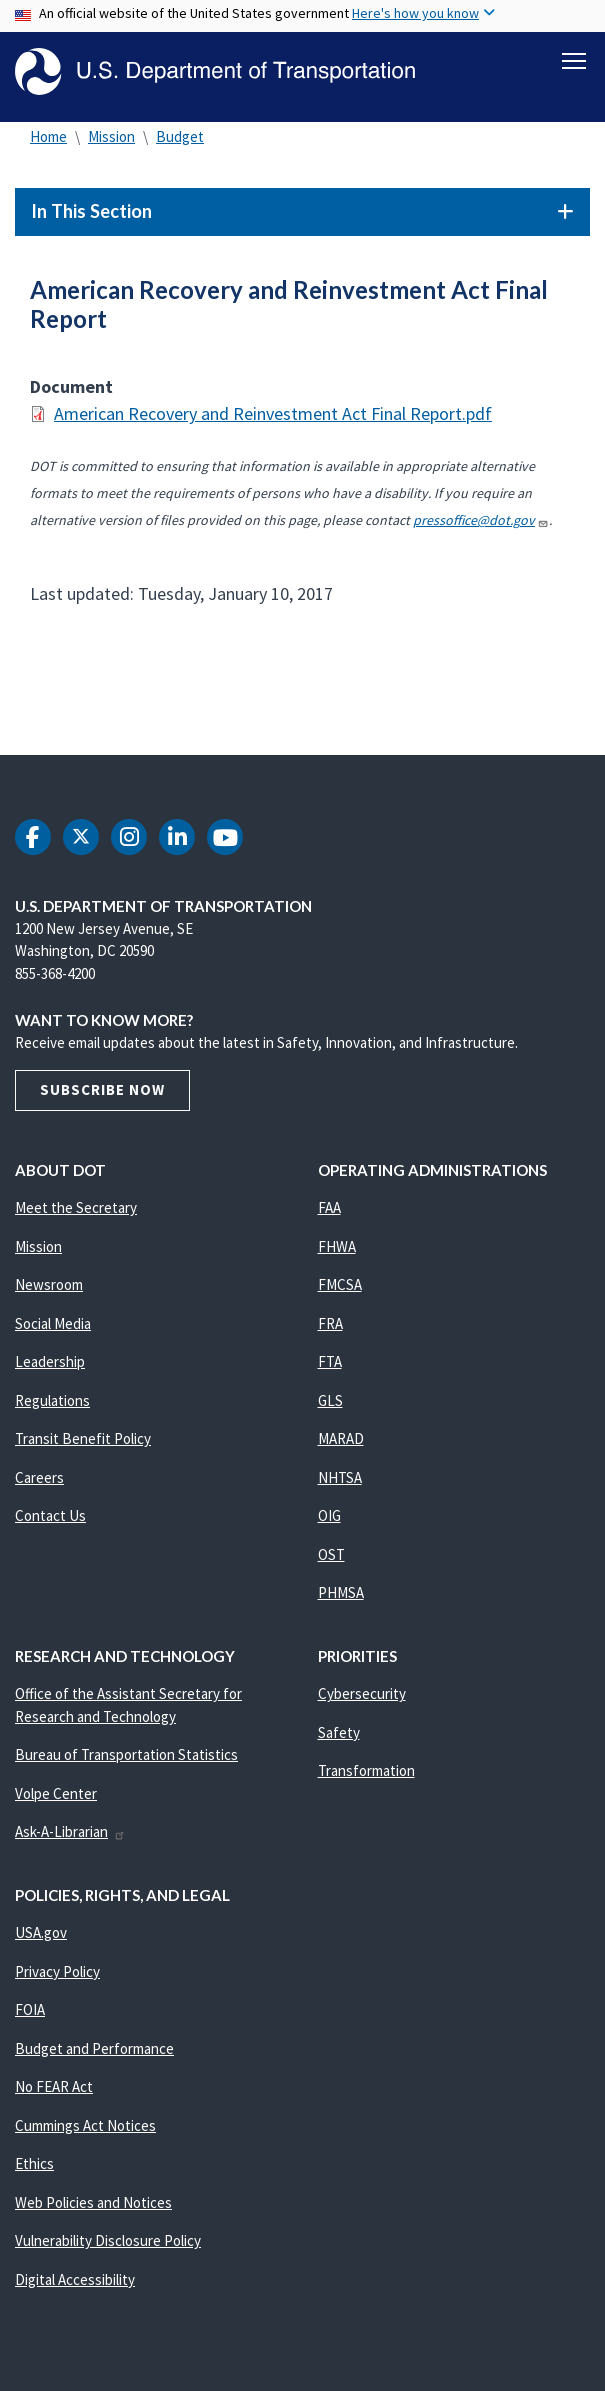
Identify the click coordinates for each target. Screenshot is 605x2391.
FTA (330, 1365)
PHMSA (341, 1596)
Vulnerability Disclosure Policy (108, 2244)
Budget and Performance (94, 2051)
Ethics (34, 2167)
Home (48, 139)
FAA (329, 1211)
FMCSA (340, 1288)
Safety (339, 1735)
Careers (39, 1480)
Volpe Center (56, 1796)
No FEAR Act (54, 2090)
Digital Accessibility (75, 2282)
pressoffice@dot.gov (481, 524)
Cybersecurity (362, 1697)
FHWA (337, 1249)
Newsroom (49, 1288)
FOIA (30, 2013)
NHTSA (340, 1480)
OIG (329, 1519)
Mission (111, 139)
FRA (330, 1326)
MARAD (341, 1442)
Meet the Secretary (76, 1211)
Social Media (53, 1326)
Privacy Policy (57, 1974)
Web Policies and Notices (93, 2205)
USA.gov (41, 1936)
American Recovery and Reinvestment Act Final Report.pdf (273, 417)
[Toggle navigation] (574, 61)
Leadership (50, 1365)
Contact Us (50, 1519)
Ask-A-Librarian (70, 1835)
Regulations (52, 1403)
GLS (330, 1403)
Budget (180, 139)
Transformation (366, 1774)
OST (331, 1557)
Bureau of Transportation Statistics (126, 1758)
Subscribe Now (102, 1093)
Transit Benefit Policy (83, 1442)
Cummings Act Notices (85, 2128)
